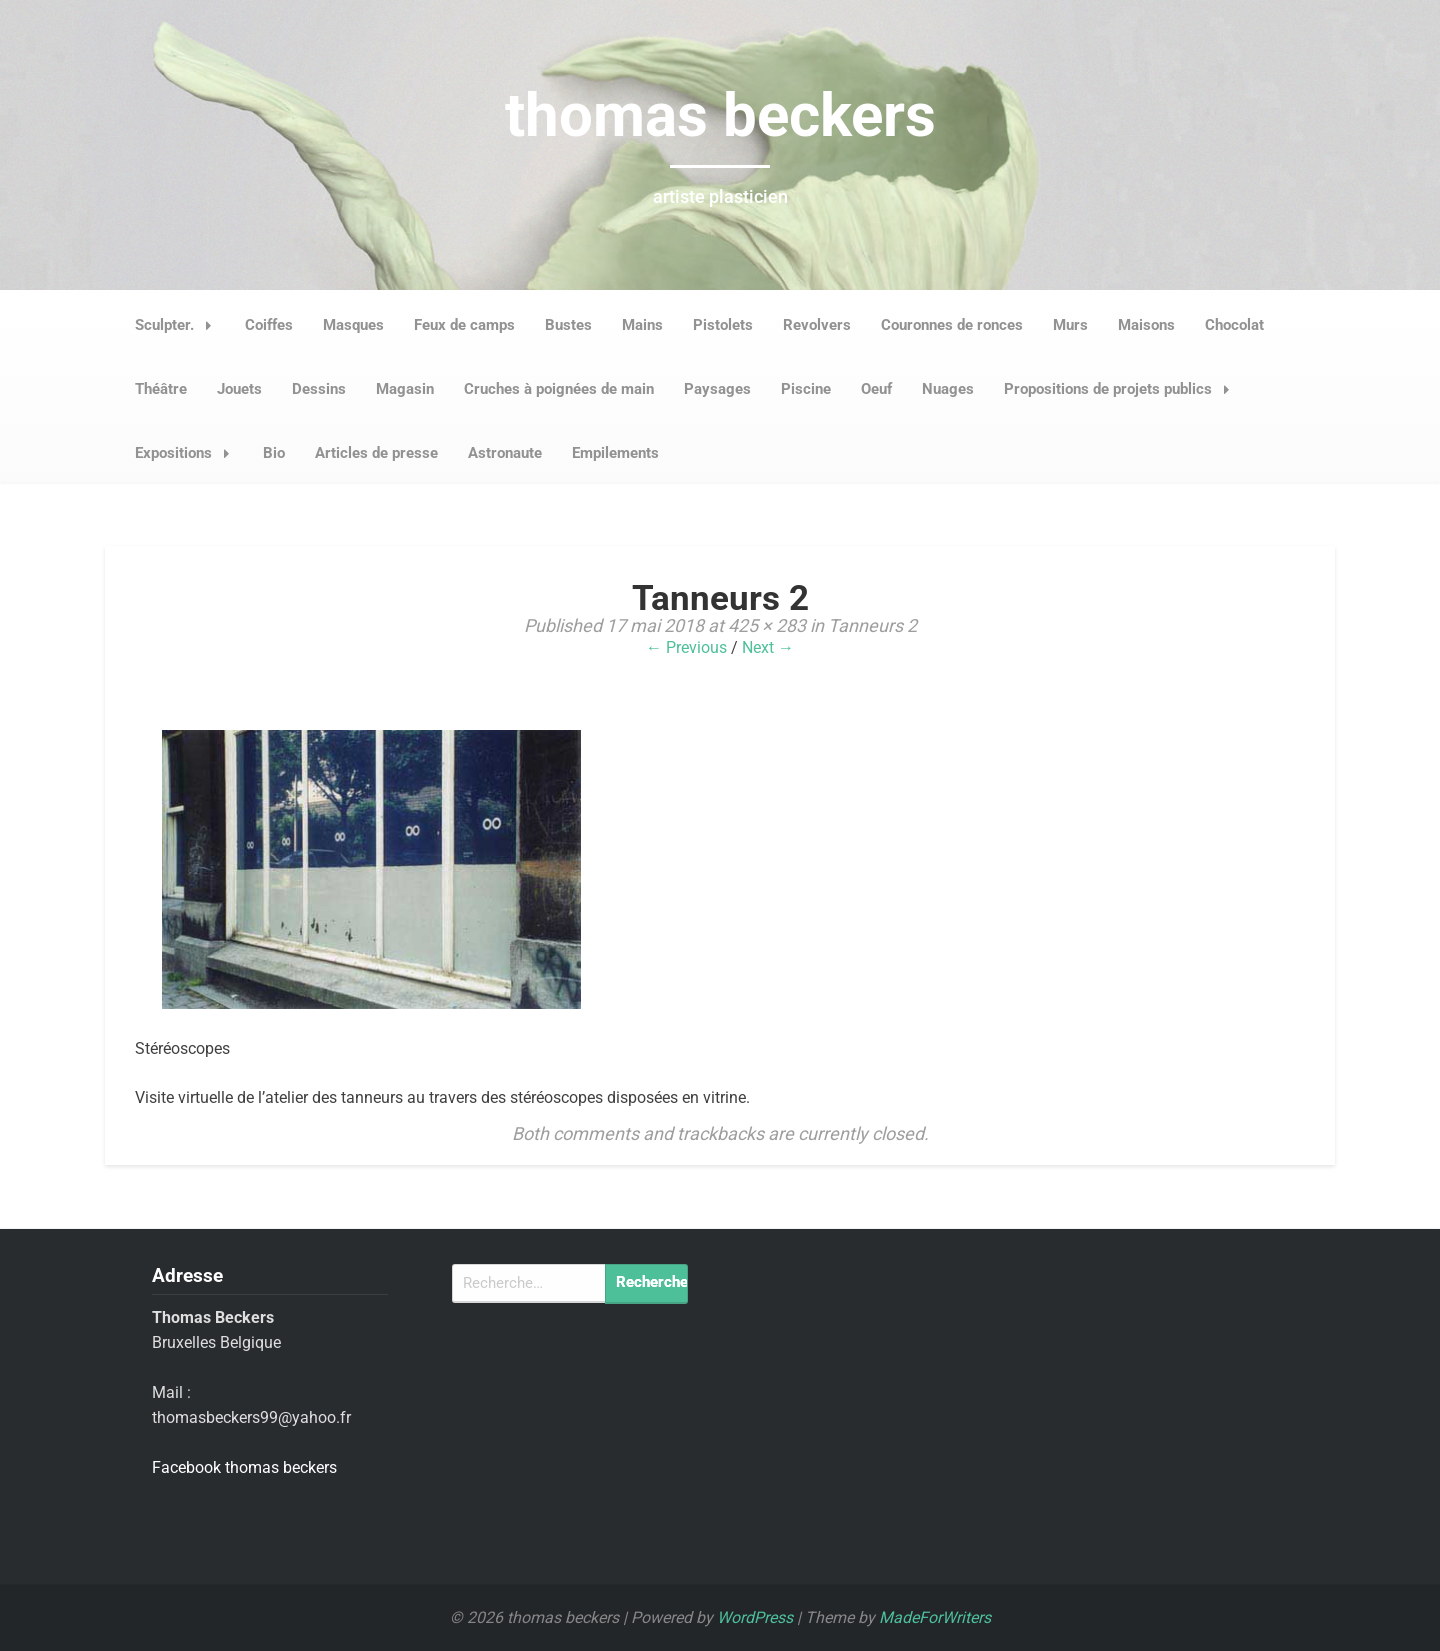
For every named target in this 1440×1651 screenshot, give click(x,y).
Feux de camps (464, 325)
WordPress (755, 1617)
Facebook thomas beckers (244, 1467)
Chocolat (1234, 325)
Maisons (1146, 325)
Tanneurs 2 (872, 625)
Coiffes (269, 325)
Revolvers (817, 325)
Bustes (568, 325)
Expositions (188, 453)
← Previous (686, 647)
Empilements (615, 453)
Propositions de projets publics (1122, 389)
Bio (274, 453)
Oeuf (876, 389)
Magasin (405, 389)
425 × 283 (767, 625)
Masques (353, 325)
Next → (768, 647)
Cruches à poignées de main (559, 389)
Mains (642, 325)
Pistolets (723, 325)
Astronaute (505, 453)
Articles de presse (376, 453)
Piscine (806, 389)
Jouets (239, 389)
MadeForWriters (935, 1617)
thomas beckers (720, 115)
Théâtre (161, 389)
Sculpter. (179, 325)
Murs (1070, 325)
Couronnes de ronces (952, 325)
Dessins (319, 389)
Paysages (717, 389)
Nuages (948, 389)
